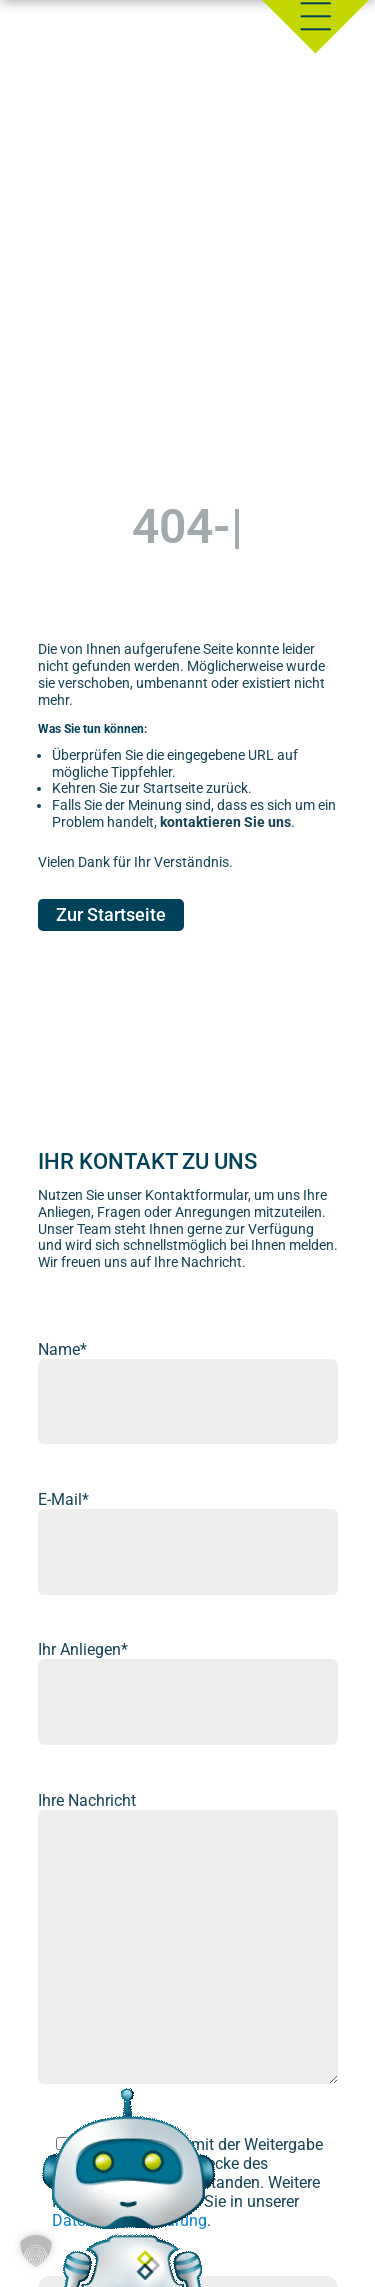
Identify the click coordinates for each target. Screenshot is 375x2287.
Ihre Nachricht (87, 1800)
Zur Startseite (111, 915)
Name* (62, 1349)
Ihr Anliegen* (83, 1649)
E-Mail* (63, 1499)
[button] (36, 2251)
